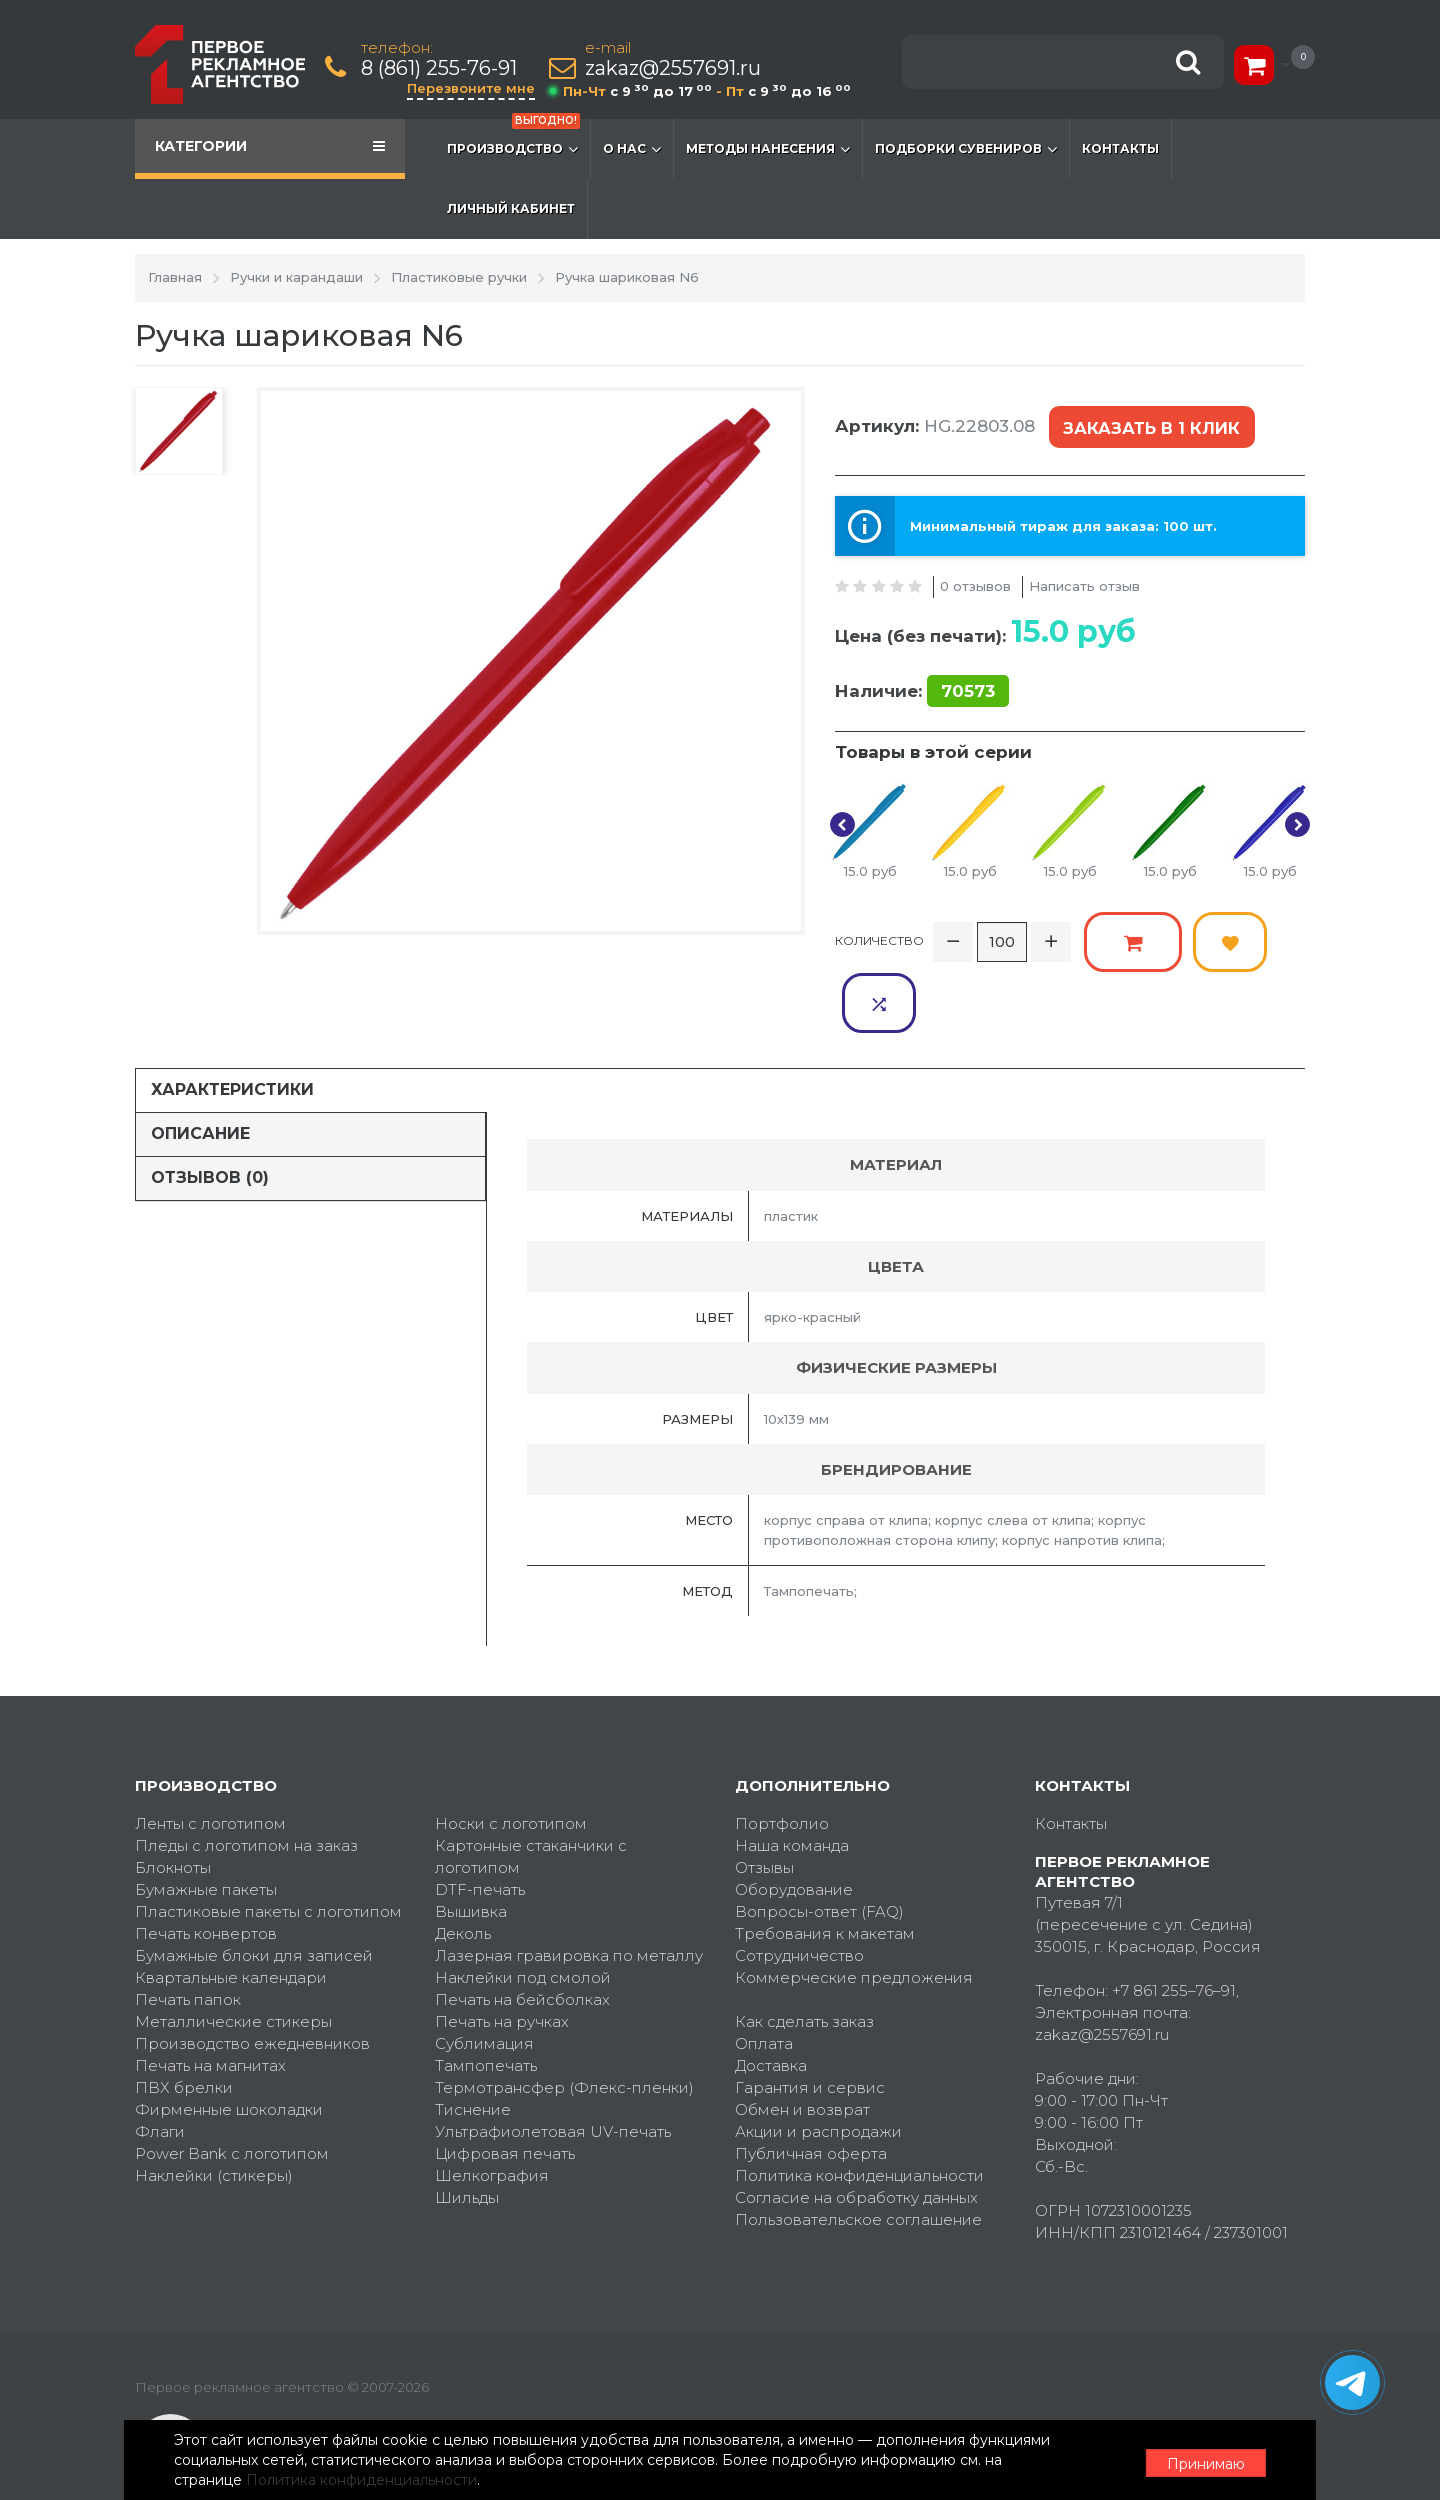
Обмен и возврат (802, 2042)
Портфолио (782, 1756)
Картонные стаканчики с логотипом (531, 1789)
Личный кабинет (511, 208)
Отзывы (764, 1800)
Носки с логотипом (511, 1756)
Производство (513, 139)
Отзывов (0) (210, 1110)
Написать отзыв (1084, 581)
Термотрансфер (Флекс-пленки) (564, 2020)
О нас (632, 149)
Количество (879, 935)
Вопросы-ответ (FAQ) (819, 1844)
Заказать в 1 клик (1150, 426)
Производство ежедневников (252, 1976)
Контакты (1120, 148)
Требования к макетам (825, 1866)
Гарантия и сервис (810, 2020)
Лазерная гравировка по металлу (569, 1888)
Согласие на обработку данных (856, 2130)
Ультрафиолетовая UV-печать (553, 2064)
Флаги (160, 2064)
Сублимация (484, 1976)
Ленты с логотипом (210, 1756)
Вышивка (471, 1844)
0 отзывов (975, 581)
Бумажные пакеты (206, 1822)
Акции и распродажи (818, 2064)
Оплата (764, 1976)
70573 (968, 687)
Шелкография (492, 2108)
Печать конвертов (206, 1866)
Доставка (771, 1998)
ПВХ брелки (184, 2020)
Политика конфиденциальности (859, 2108)
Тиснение (473, 2042)
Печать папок (188, 1932)
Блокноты (173, 1800)
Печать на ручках (502, 1954)
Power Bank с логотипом (232, 2086)
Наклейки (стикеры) (214, 2108)
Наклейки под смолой (523, 1910)
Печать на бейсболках (522, 1932)
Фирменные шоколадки (229, 2042)
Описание (200, 1066)
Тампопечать (486, 1998)
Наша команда (792, 1778)
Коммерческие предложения (854, 1910)
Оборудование (794, 1822)
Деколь (463, 1866)
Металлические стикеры (233, 1954)
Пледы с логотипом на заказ (246, 1778)
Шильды (467, 2130)
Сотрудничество (799, 1888)
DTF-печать (480, 1822)
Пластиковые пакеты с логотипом (268, 1844)
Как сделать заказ (804, 1954)
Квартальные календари (231, 1910)
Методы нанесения (768, 149)
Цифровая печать (505, 2086)
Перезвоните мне (472, 88)
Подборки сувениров (966, 149)
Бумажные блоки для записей (254, 1888)
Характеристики (232, 1022)
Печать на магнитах (210, 1998)
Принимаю (1195, 2461)
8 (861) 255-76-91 (440, 68)
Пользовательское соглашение (858, 2152)
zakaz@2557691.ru (674, 68)
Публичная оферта (811, 2086)
